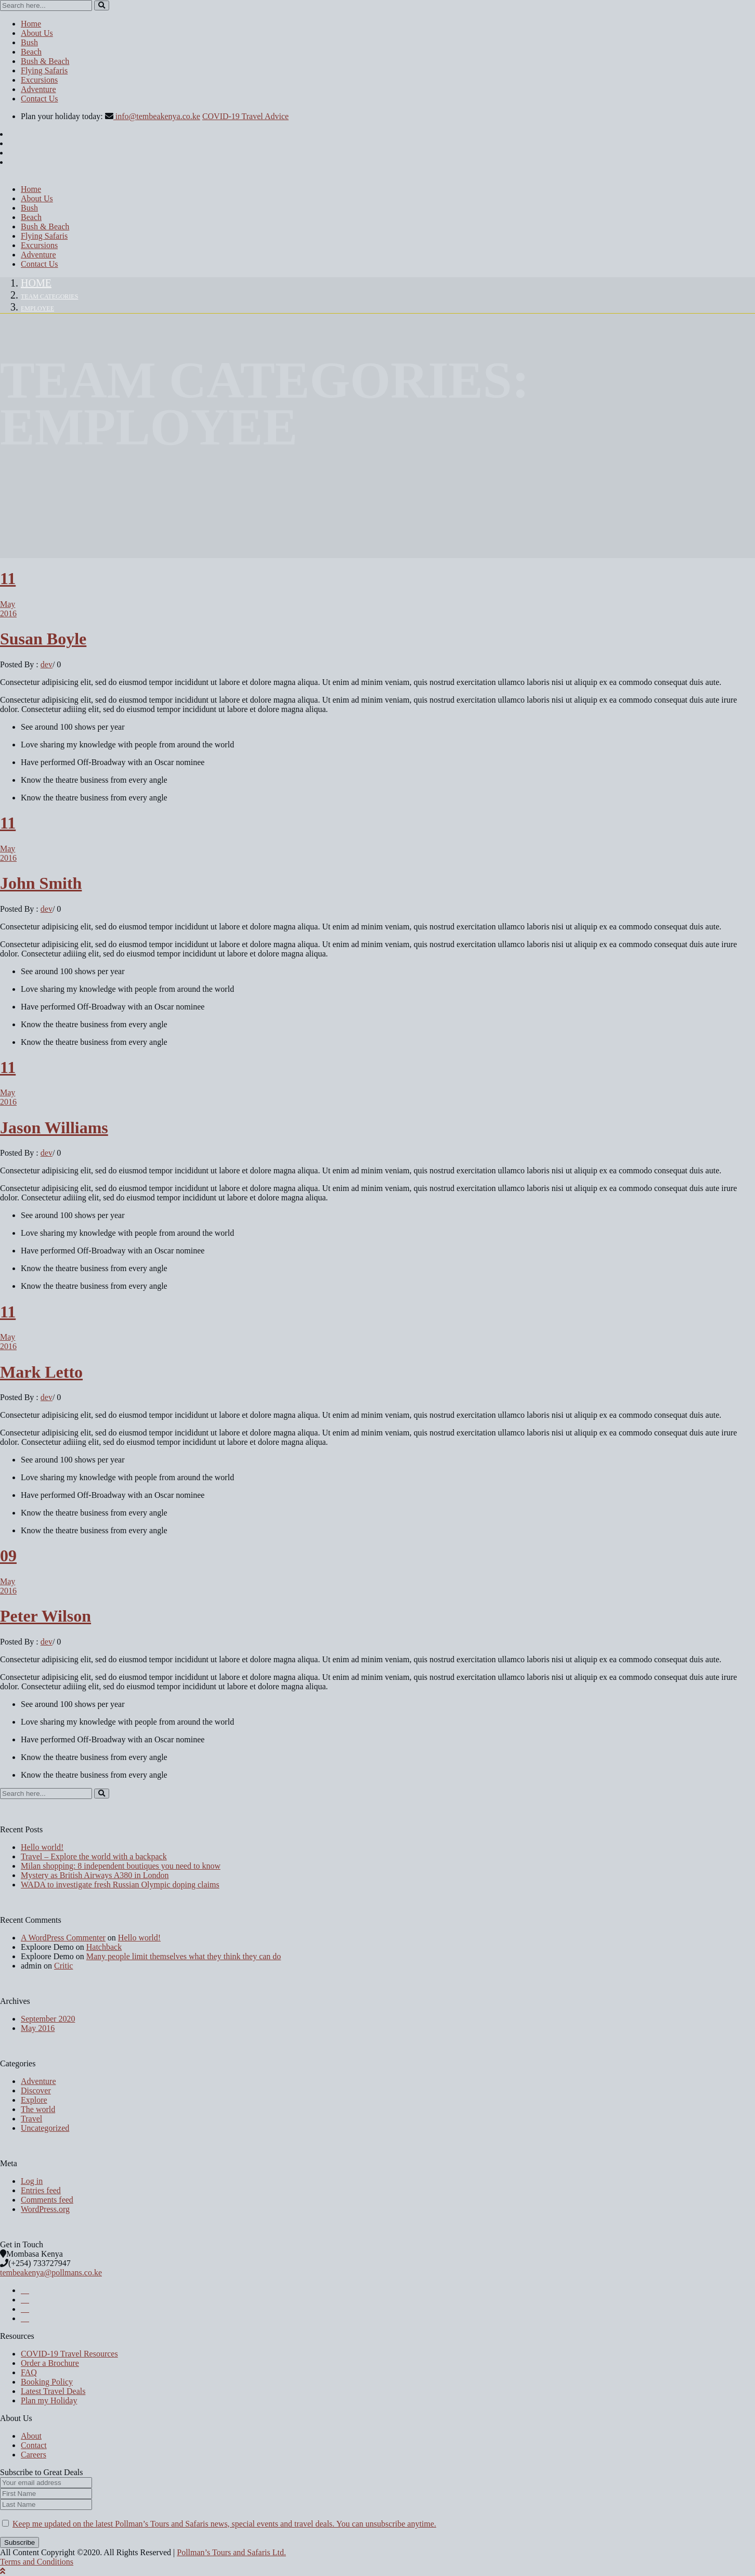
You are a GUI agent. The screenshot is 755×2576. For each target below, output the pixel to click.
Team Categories (49, 296)
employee (37, 308)
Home (36, 283)
